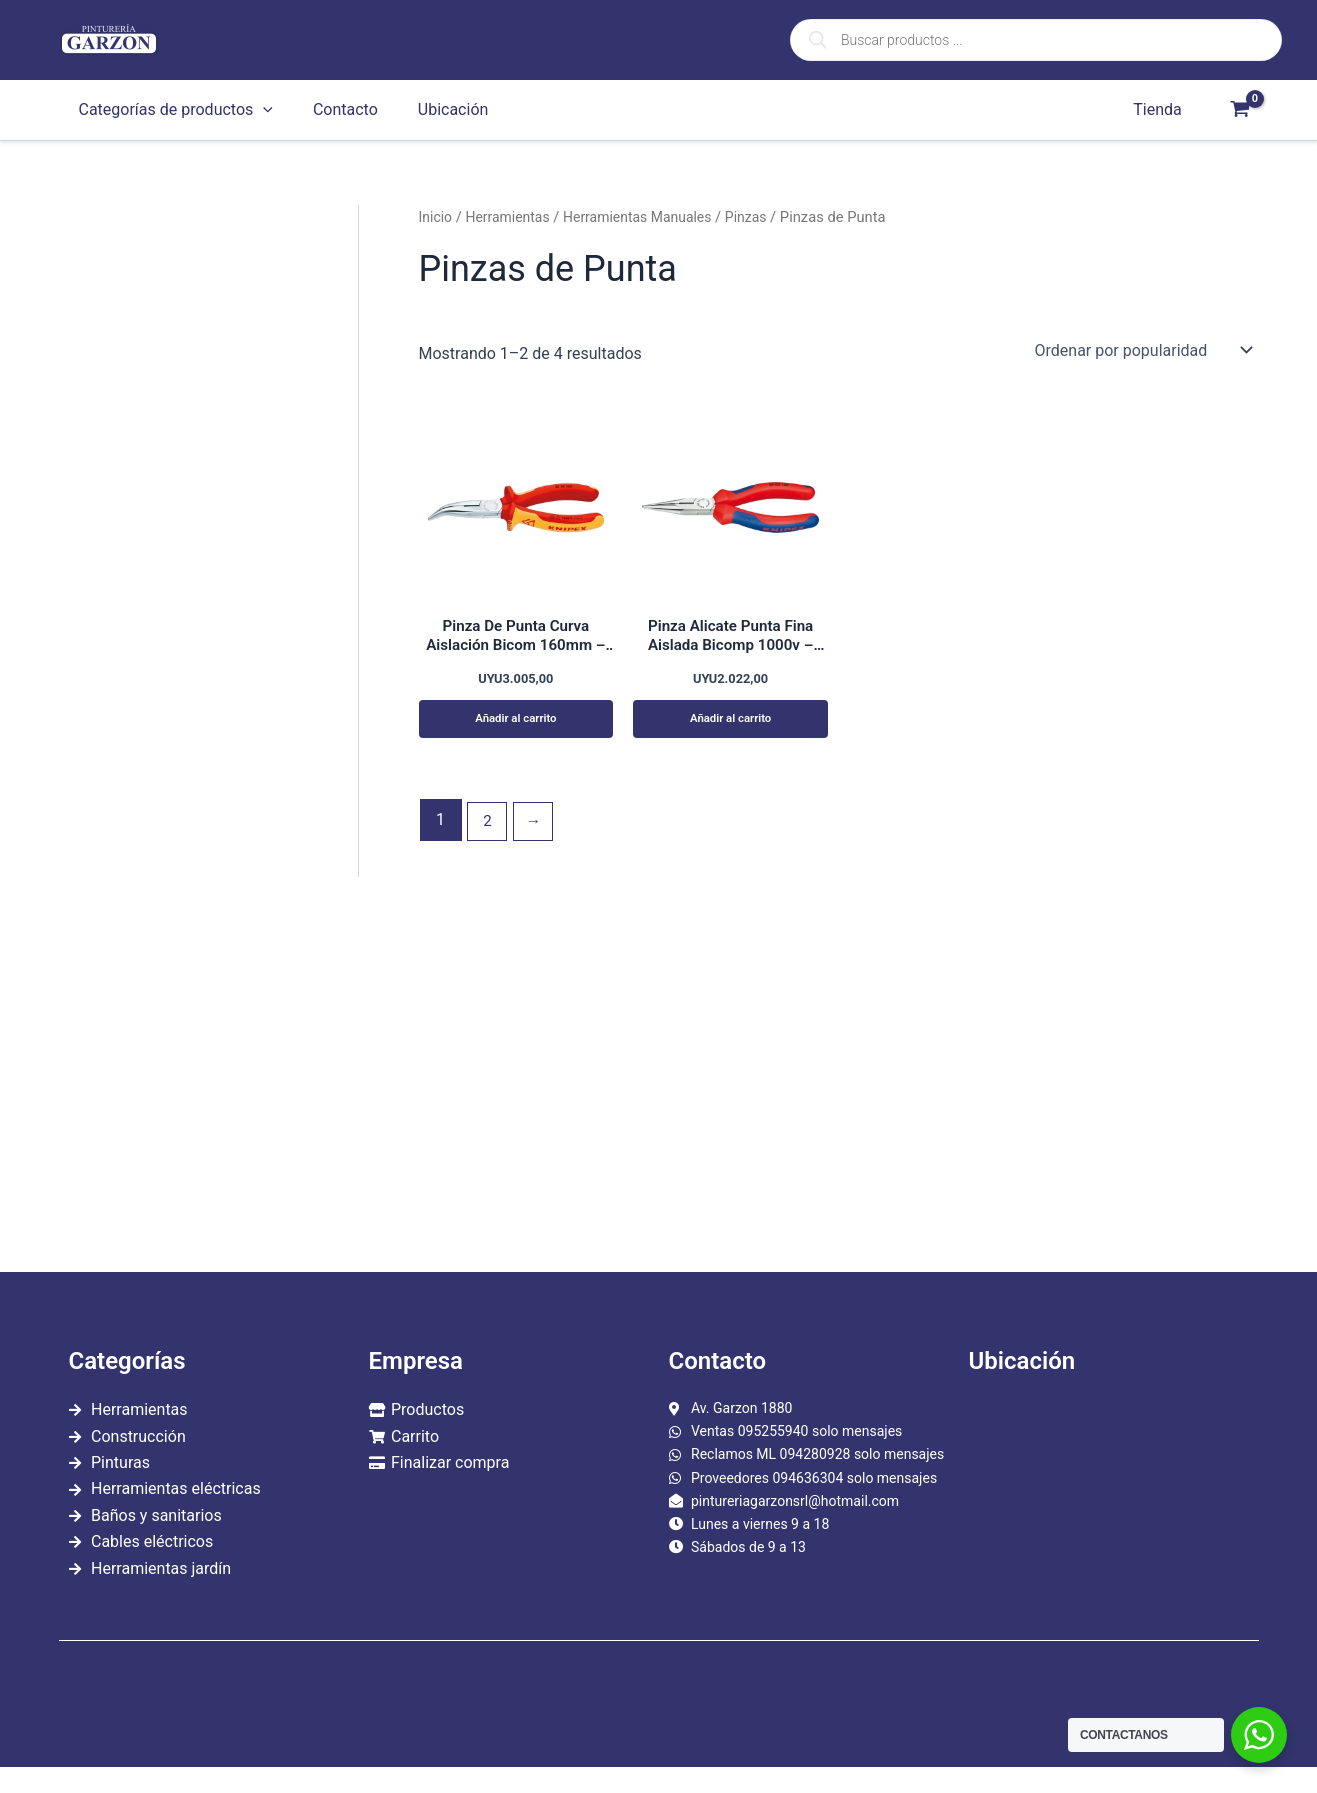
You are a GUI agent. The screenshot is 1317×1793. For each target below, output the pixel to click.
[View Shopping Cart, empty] (1240, 110)
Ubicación (433, 109)
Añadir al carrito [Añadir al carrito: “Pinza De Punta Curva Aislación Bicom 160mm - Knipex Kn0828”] (516, 724)
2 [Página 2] (488, 827)
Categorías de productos (172, 110)
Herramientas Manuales (647, 217)
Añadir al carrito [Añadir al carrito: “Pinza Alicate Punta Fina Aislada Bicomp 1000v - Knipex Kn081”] (731, 724)
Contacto (333, 109)
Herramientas (511, 217)
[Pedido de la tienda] (1142, 350)
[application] (259, 110)
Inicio (436, 217)
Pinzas (761, 217)
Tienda (1161, 109)
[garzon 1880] (1109, 1506)
